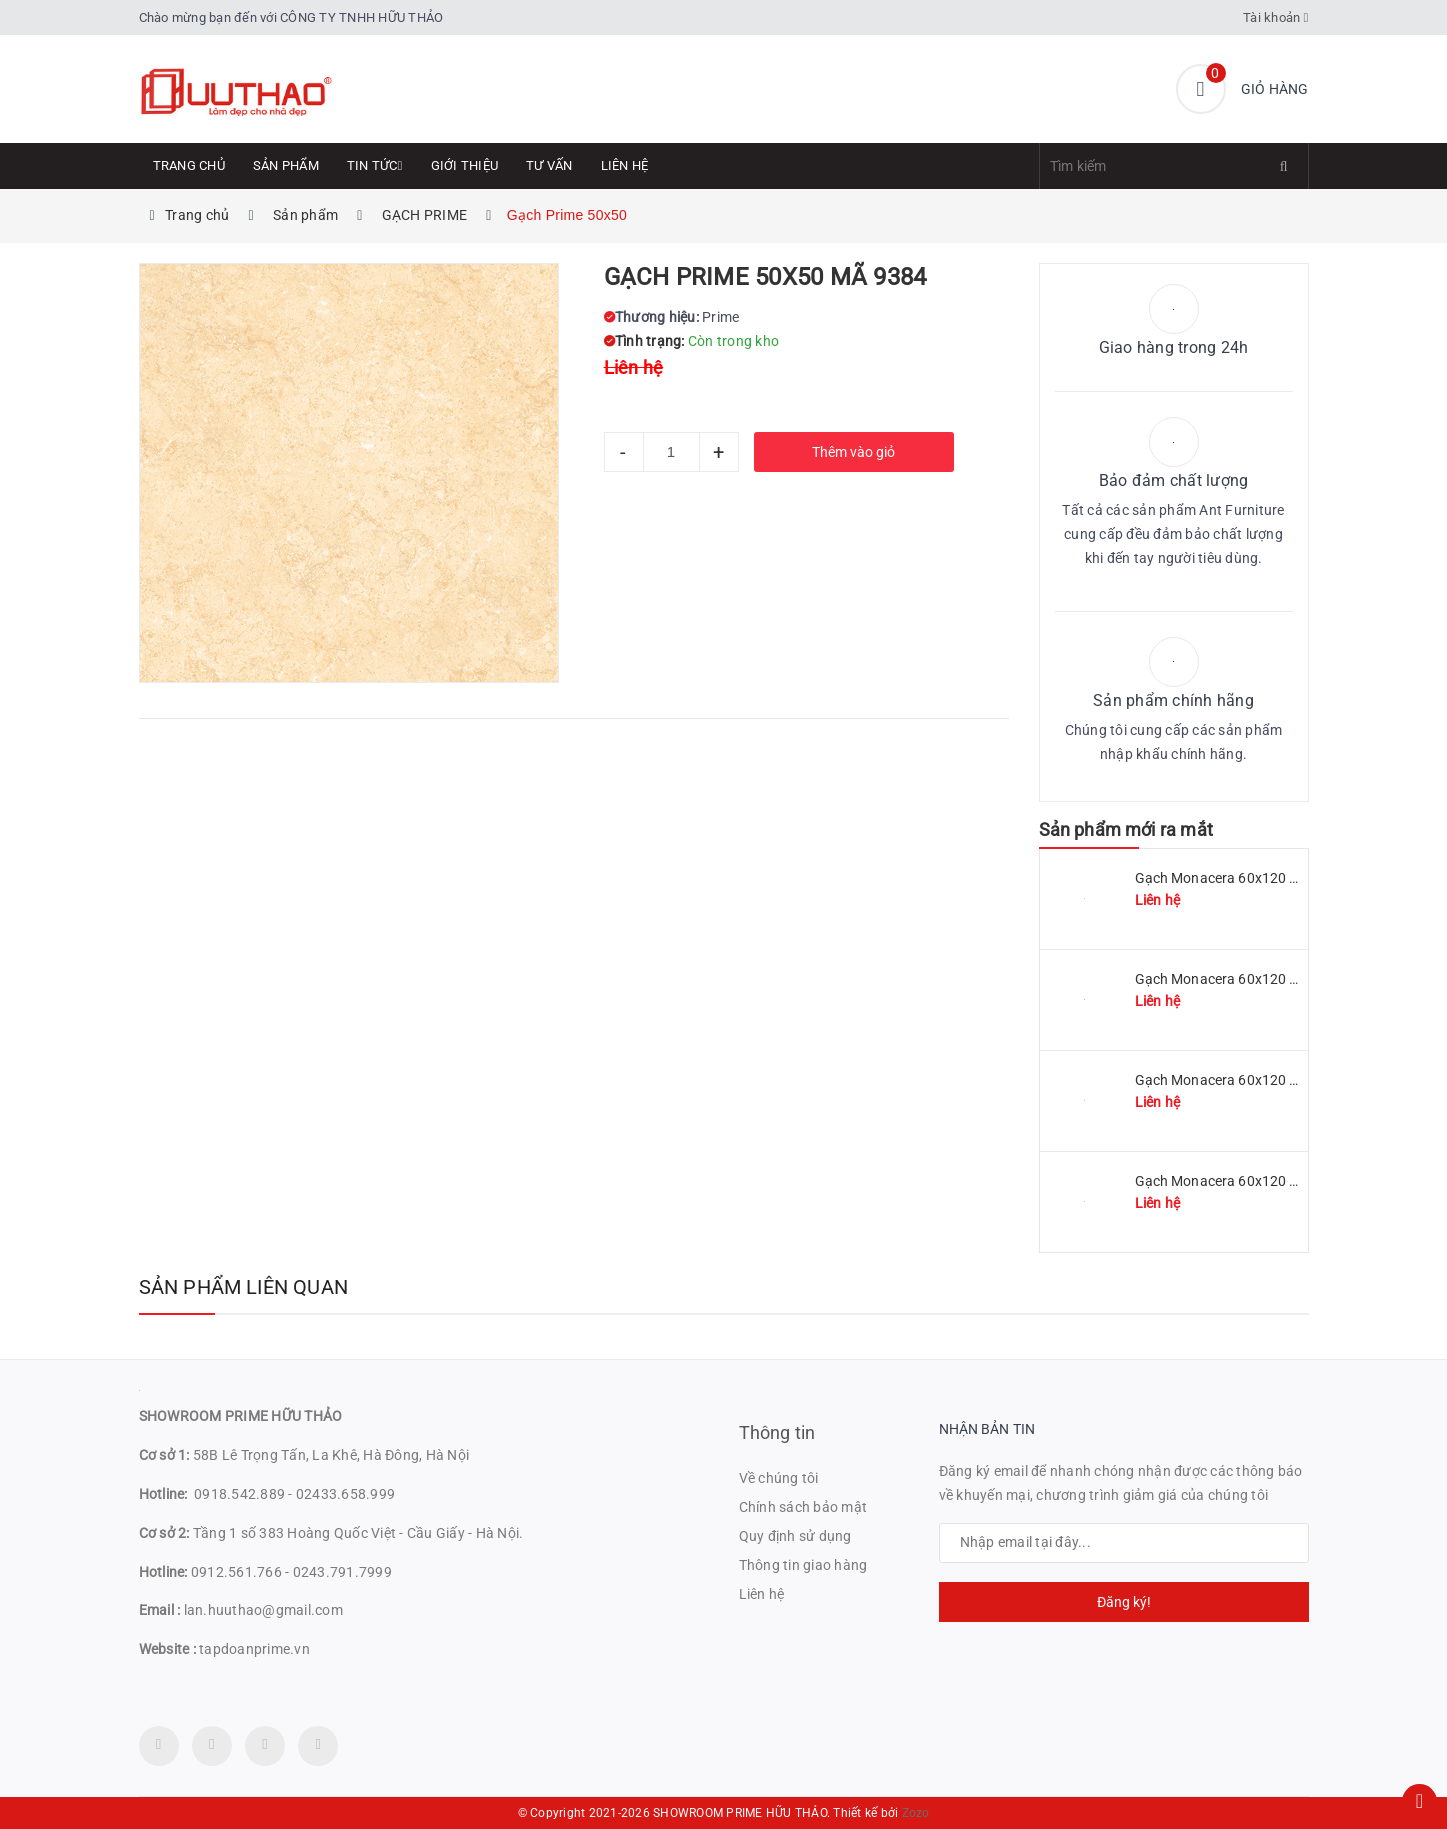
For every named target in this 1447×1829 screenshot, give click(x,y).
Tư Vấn (549, 165)
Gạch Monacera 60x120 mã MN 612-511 (1263, 878)
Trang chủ (189, 165)
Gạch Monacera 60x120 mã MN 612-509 (1263, 979)
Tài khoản (1276, 17)
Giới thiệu (465, 165)
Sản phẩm (286, 165)
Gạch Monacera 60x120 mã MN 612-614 (1263, 1181)
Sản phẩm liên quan (244, 1287)
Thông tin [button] (777, 1432)
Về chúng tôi (779, 1478)
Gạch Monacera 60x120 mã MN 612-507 (1263, 1080)
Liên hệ (625, 165)
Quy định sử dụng (795, 1536)
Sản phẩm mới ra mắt (1126, 829)
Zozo (916, 1813)
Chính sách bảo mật (803, 1507)
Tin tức (375, 165)
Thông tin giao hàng (803, 1565)
